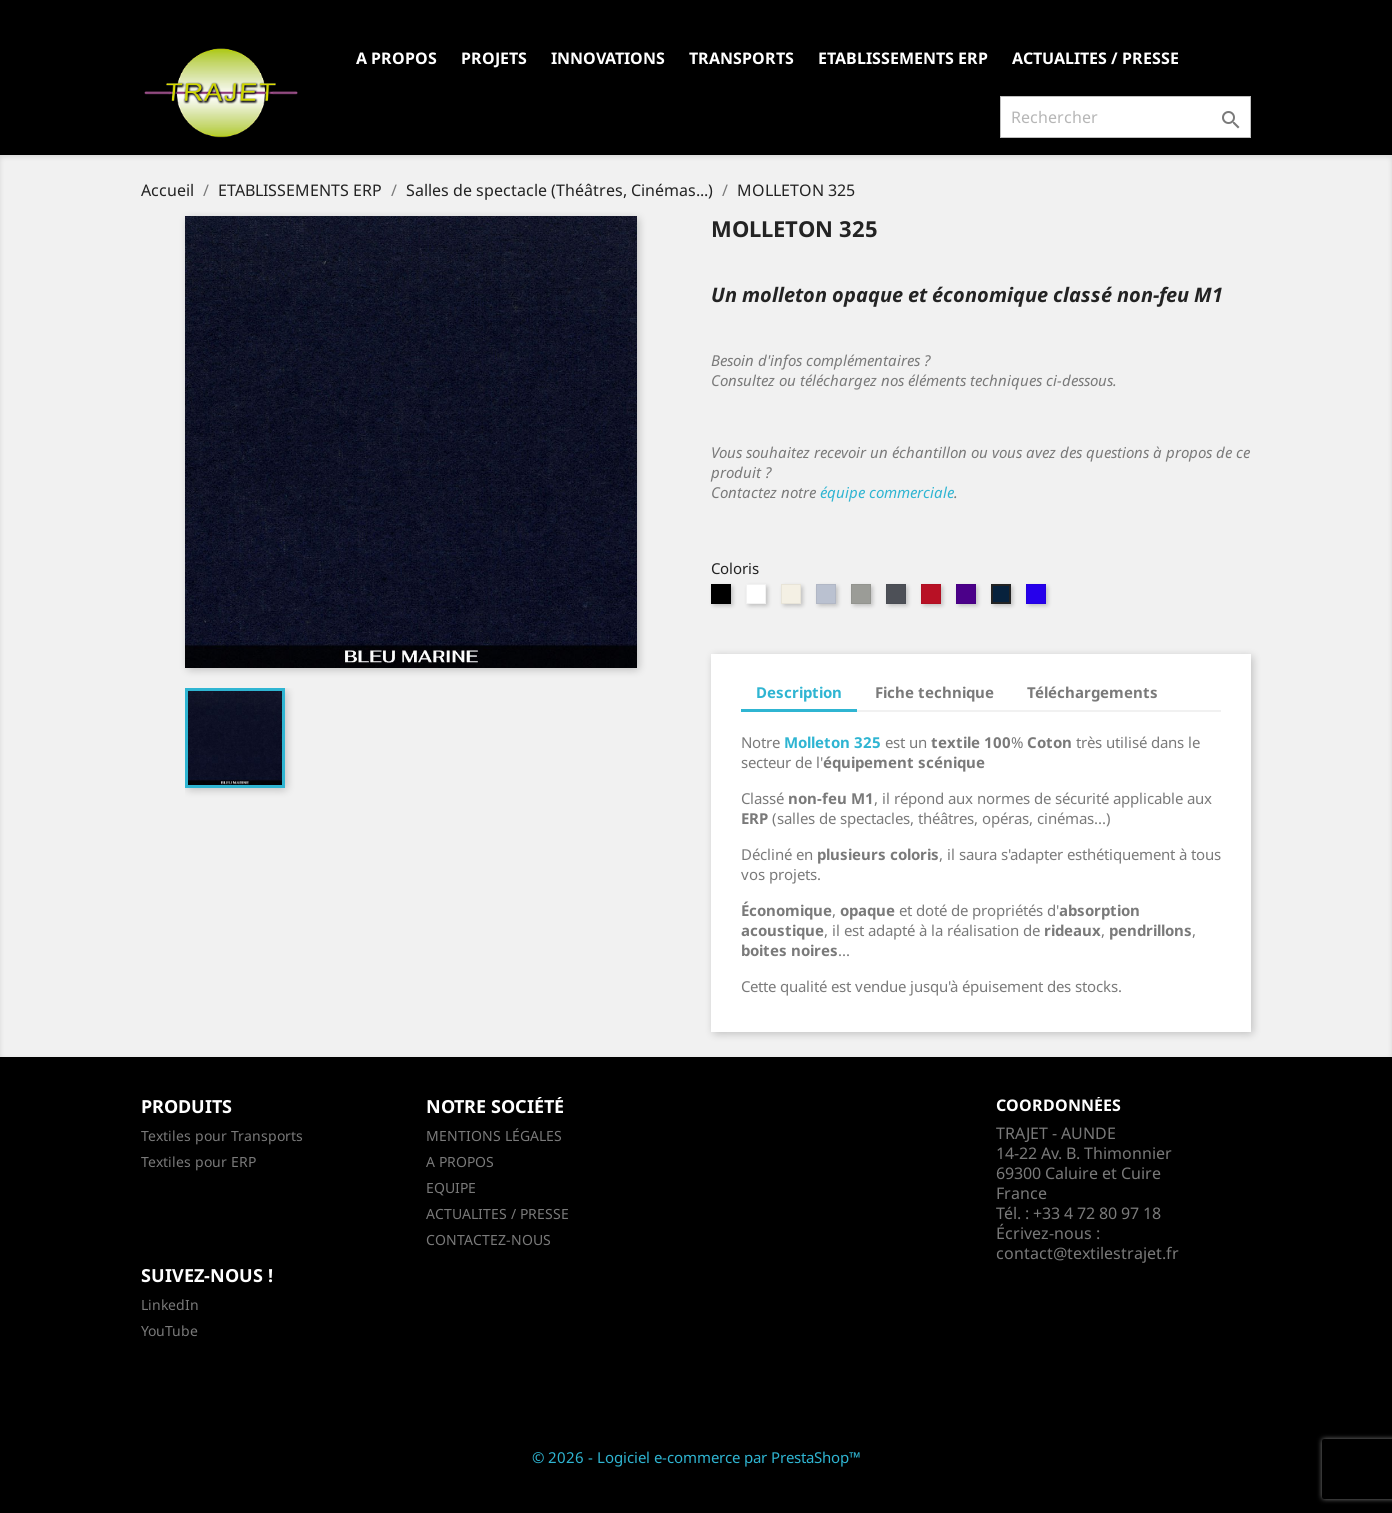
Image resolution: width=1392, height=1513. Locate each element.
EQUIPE (451, 1187)
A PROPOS (396, 58)
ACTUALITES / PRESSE (1095, 58)
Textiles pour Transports (222, 1135)
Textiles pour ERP (198, 1161)
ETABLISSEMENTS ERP (903, 58)
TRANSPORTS (741, 58)
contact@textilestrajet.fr (1087, 1253)
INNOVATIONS (608, 58)
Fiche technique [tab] (934, 692)
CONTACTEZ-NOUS (488, 1239)
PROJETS (494, 58)
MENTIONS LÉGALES (494, 1135)
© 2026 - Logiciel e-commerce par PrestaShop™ (696, 1457)
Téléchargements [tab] (1092, 692)
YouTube (169, 1330)
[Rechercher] (1125, 117)
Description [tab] (799, 692)
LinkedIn (170, 1304)
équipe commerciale (887, 492)
